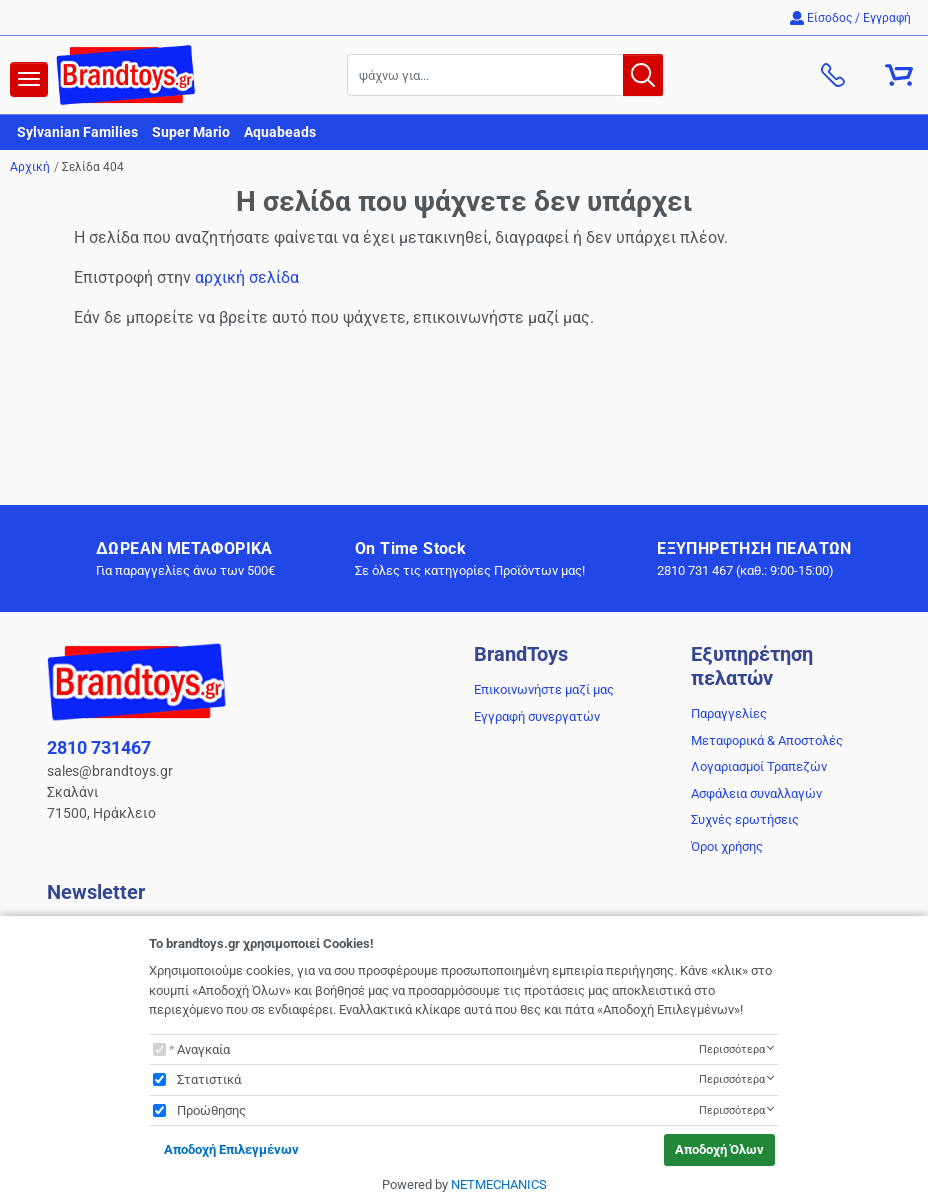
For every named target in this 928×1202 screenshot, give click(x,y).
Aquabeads (280, 132)
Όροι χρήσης (727, 846)
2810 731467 (99, 747)
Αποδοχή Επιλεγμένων (231, 1149)
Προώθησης (211, 1110)
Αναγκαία (203, 1049)
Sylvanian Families (77, 132)
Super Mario (191, 132)
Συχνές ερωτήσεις (745, 819)
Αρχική (30, 167)
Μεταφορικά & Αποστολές (767, 740)
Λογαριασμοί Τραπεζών (759, 766)
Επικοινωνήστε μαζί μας (544, 689)
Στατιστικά (209, 1079)
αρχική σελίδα (247, 277)
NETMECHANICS (499, 1184)
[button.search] (643, 75)
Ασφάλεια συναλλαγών (756, 793)
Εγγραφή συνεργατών (537, 716)
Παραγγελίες (729, 713)
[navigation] (29, 79)
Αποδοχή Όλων (719, 1149)
